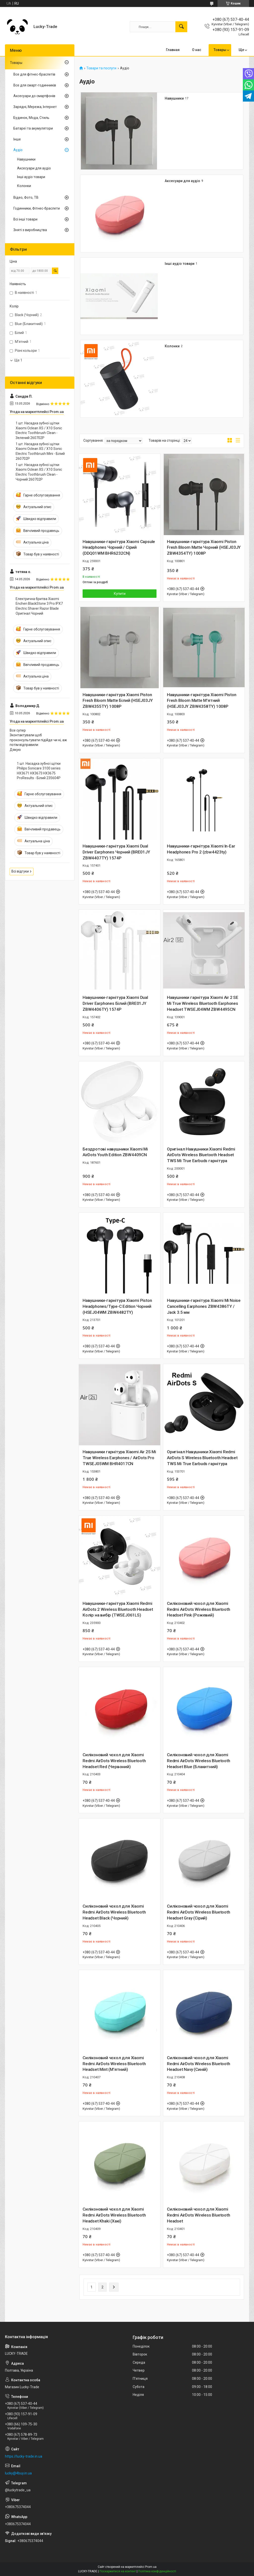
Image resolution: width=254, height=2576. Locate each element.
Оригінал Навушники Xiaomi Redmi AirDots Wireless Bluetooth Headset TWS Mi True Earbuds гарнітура (201, 1155)
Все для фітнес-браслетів (34, 74)
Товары (220, 50)
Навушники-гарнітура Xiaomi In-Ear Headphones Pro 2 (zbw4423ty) (201, 849)
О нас (196, 50)
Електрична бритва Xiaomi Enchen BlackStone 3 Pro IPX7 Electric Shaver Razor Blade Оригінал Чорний (39, 606)
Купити (120, 594)
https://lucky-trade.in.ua (23, 2456)
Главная (173, 50)
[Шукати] (181, 26)
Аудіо (18, 150)
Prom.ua (151, 2567)
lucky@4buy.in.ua (18, 2473)
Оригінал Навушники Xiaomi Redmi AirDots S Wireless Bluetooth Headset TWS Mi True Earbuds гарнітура (202, 1457)
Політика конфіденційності (157, 2571)
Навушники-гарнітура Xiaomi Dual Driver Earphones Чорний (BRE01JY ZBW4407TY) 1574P (116, 852)
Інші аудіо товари (179, 264)
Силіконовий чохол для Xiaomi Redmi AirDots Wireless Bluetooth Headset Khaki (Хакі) (114, 2215)
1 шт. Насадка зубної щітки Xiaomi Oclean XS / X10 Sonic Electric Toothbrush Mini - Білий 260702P (40, 451)
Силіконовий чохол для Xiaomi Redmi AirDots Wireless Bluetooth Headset (198, 2215)
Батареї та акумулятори (33, 128)
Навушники (174, 98)
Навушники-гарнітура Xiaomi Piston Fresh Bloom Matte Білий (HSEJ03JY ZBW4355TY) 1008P (118, 700)
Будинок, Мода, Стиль (31, 118)
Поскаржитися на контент (117, 2571)
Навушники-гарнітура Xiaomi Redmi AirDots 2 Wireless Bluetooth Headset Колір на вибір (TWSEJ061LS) (118, 1609)
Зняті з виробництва (30, 230)
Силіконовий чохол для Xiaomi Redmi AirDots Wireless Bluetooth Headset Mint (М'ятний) (114, 2063)
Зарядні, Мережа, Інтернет (35, 107)
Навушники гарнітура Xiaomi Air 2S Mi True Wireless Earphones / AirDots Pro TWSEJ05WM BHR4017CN (119, 1457)
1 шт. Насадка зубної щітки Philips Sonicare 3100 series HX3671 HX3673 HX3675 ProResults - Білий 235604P (39, 771)
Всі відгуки (20, 871)
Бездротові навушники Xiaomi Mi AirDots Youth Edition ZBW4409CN (115, 1152)
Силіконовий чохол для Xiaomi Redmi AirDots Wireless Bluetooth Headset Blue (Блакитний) (198, 1760)
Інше (17, 139)
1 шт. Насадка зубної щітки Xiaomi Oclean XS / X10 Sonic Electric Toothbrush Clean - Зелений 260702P (39, 430)
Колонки (172, 346)
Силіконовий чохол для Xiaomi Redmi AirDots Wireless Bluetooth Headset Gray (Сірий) (198, 1912)
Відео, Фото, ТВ (25, 197)
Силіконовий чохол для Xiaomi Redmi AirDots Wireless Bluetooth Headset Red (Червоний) (114, 1760)
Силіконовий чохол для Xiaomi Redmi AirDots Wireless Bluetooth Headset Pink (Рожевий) (198, 1609)
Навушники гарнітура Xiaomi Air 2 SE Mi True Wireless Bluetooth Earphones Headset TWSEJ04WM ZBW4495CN (202, 1003)
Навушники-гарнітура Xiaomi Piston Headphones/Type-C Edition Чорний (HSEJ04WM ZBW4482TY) (117, 1306)
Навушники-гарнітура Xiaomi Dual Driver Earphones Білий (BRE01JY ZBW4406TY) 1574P (115, 1003)
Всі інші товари (25, 219)
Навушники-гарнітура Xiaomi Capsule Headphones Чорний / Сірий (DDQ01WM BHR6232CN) (119, 547)
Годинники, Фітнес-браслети (36, 208)
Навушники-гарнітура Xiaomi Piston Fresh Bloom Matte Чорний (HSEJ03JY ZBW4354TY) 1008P (204, 547)
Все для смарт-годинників (34, 85)
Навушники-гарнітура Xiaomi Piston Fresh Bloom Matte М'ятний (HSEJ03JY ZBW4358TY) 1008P (201, 700)
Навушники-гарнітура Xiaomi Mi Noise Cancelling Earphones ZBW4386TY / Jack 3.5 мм (204, 1306)
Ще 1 (18, 360)
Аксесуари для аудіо (182, 181)
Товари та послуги (101, 68)
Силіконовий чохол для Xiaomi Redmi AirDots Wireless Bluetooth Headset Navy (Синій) (198, 2063)
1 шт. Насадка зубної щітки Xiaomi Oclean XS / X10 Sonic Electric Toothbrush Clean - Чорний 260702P (39, 472)
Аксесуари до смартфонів (34, 96)
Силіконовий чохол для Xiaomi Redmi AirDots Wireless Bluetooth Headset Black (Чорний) (114, 1912)
